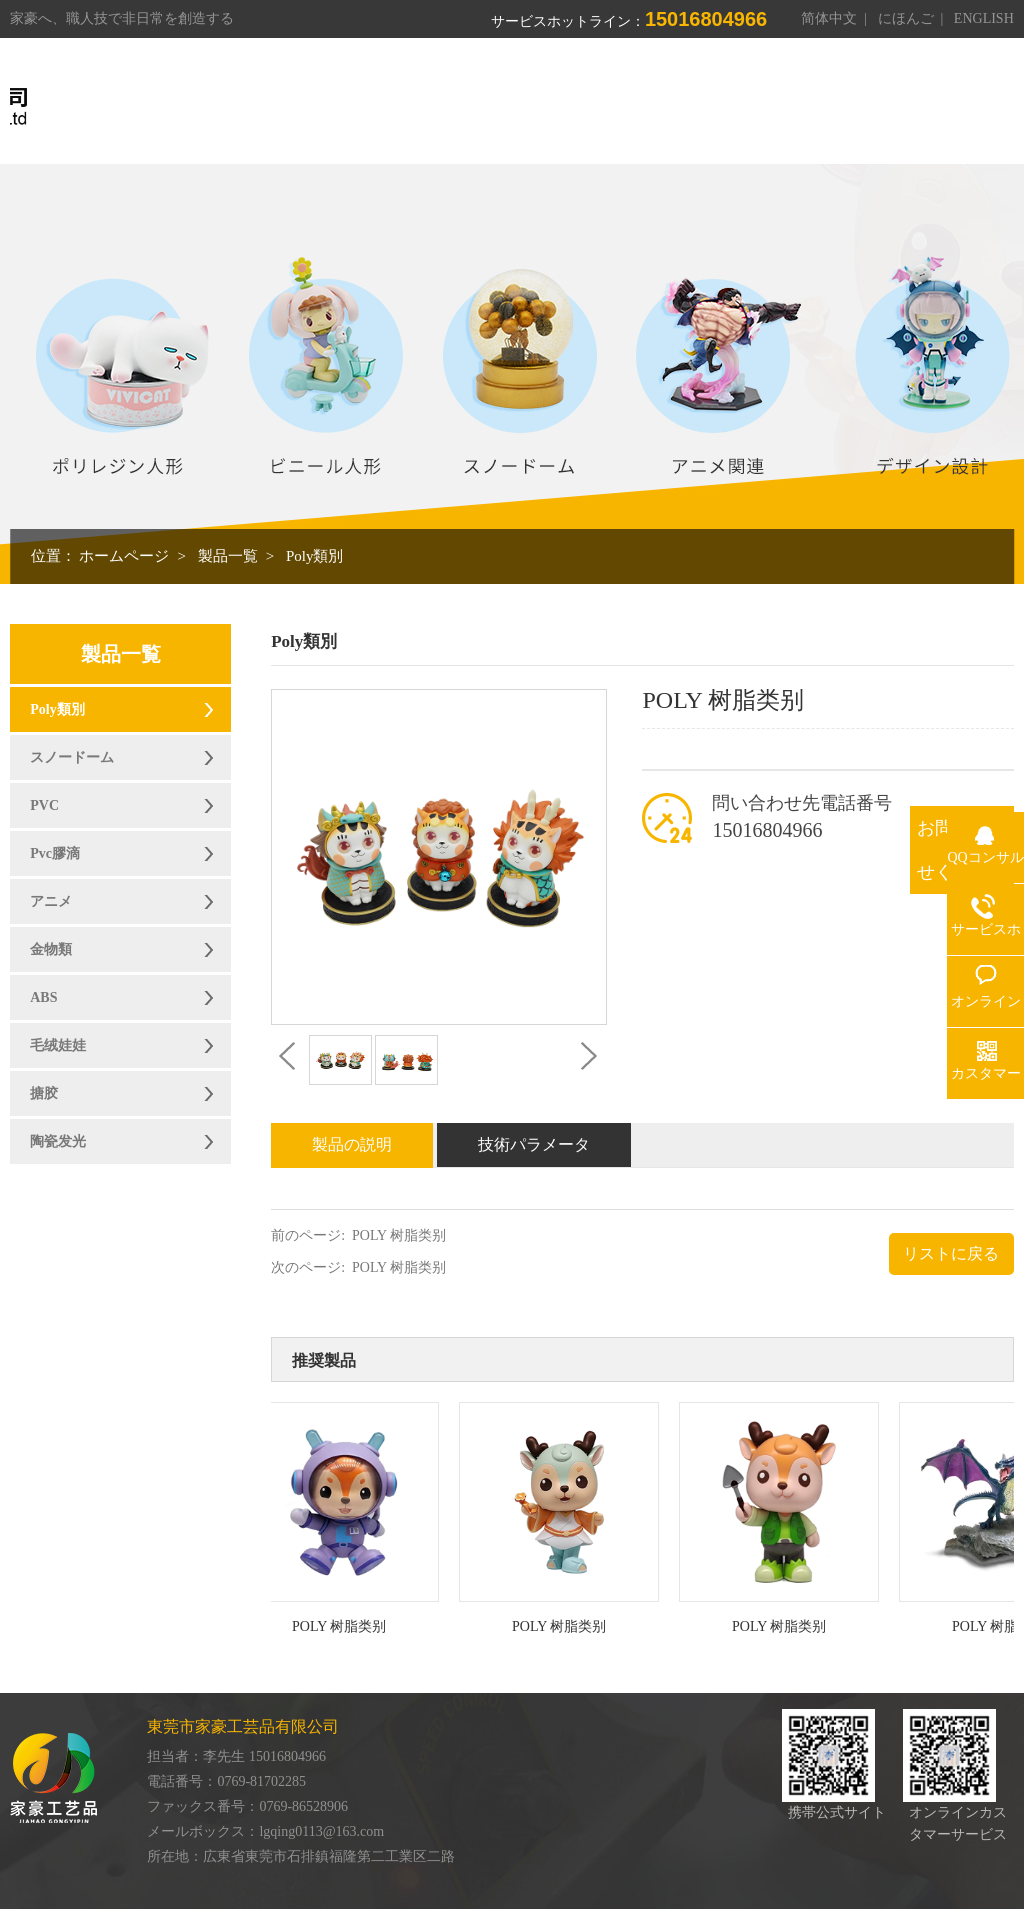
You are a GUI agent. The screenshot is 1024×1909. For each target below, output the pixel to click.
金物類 (51, 949)
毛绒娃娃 (58, 1045)
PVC (44, 805)
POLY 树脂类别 (399, 1235)
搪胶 (44, 1093)
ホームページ (124, 556)
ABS (43, 997)
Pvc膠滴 (55, 853)
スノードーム (72, 757)
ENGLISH (984, 18)
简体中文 (829, 18)
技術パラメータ (534, 1144)
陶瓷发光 (58, 1141)
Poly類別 (315, 556)
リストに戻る (951, 1253)
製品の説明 (352, 1144)
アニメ (51, 901)
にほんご (906, 18)
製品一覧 (228, 556)
